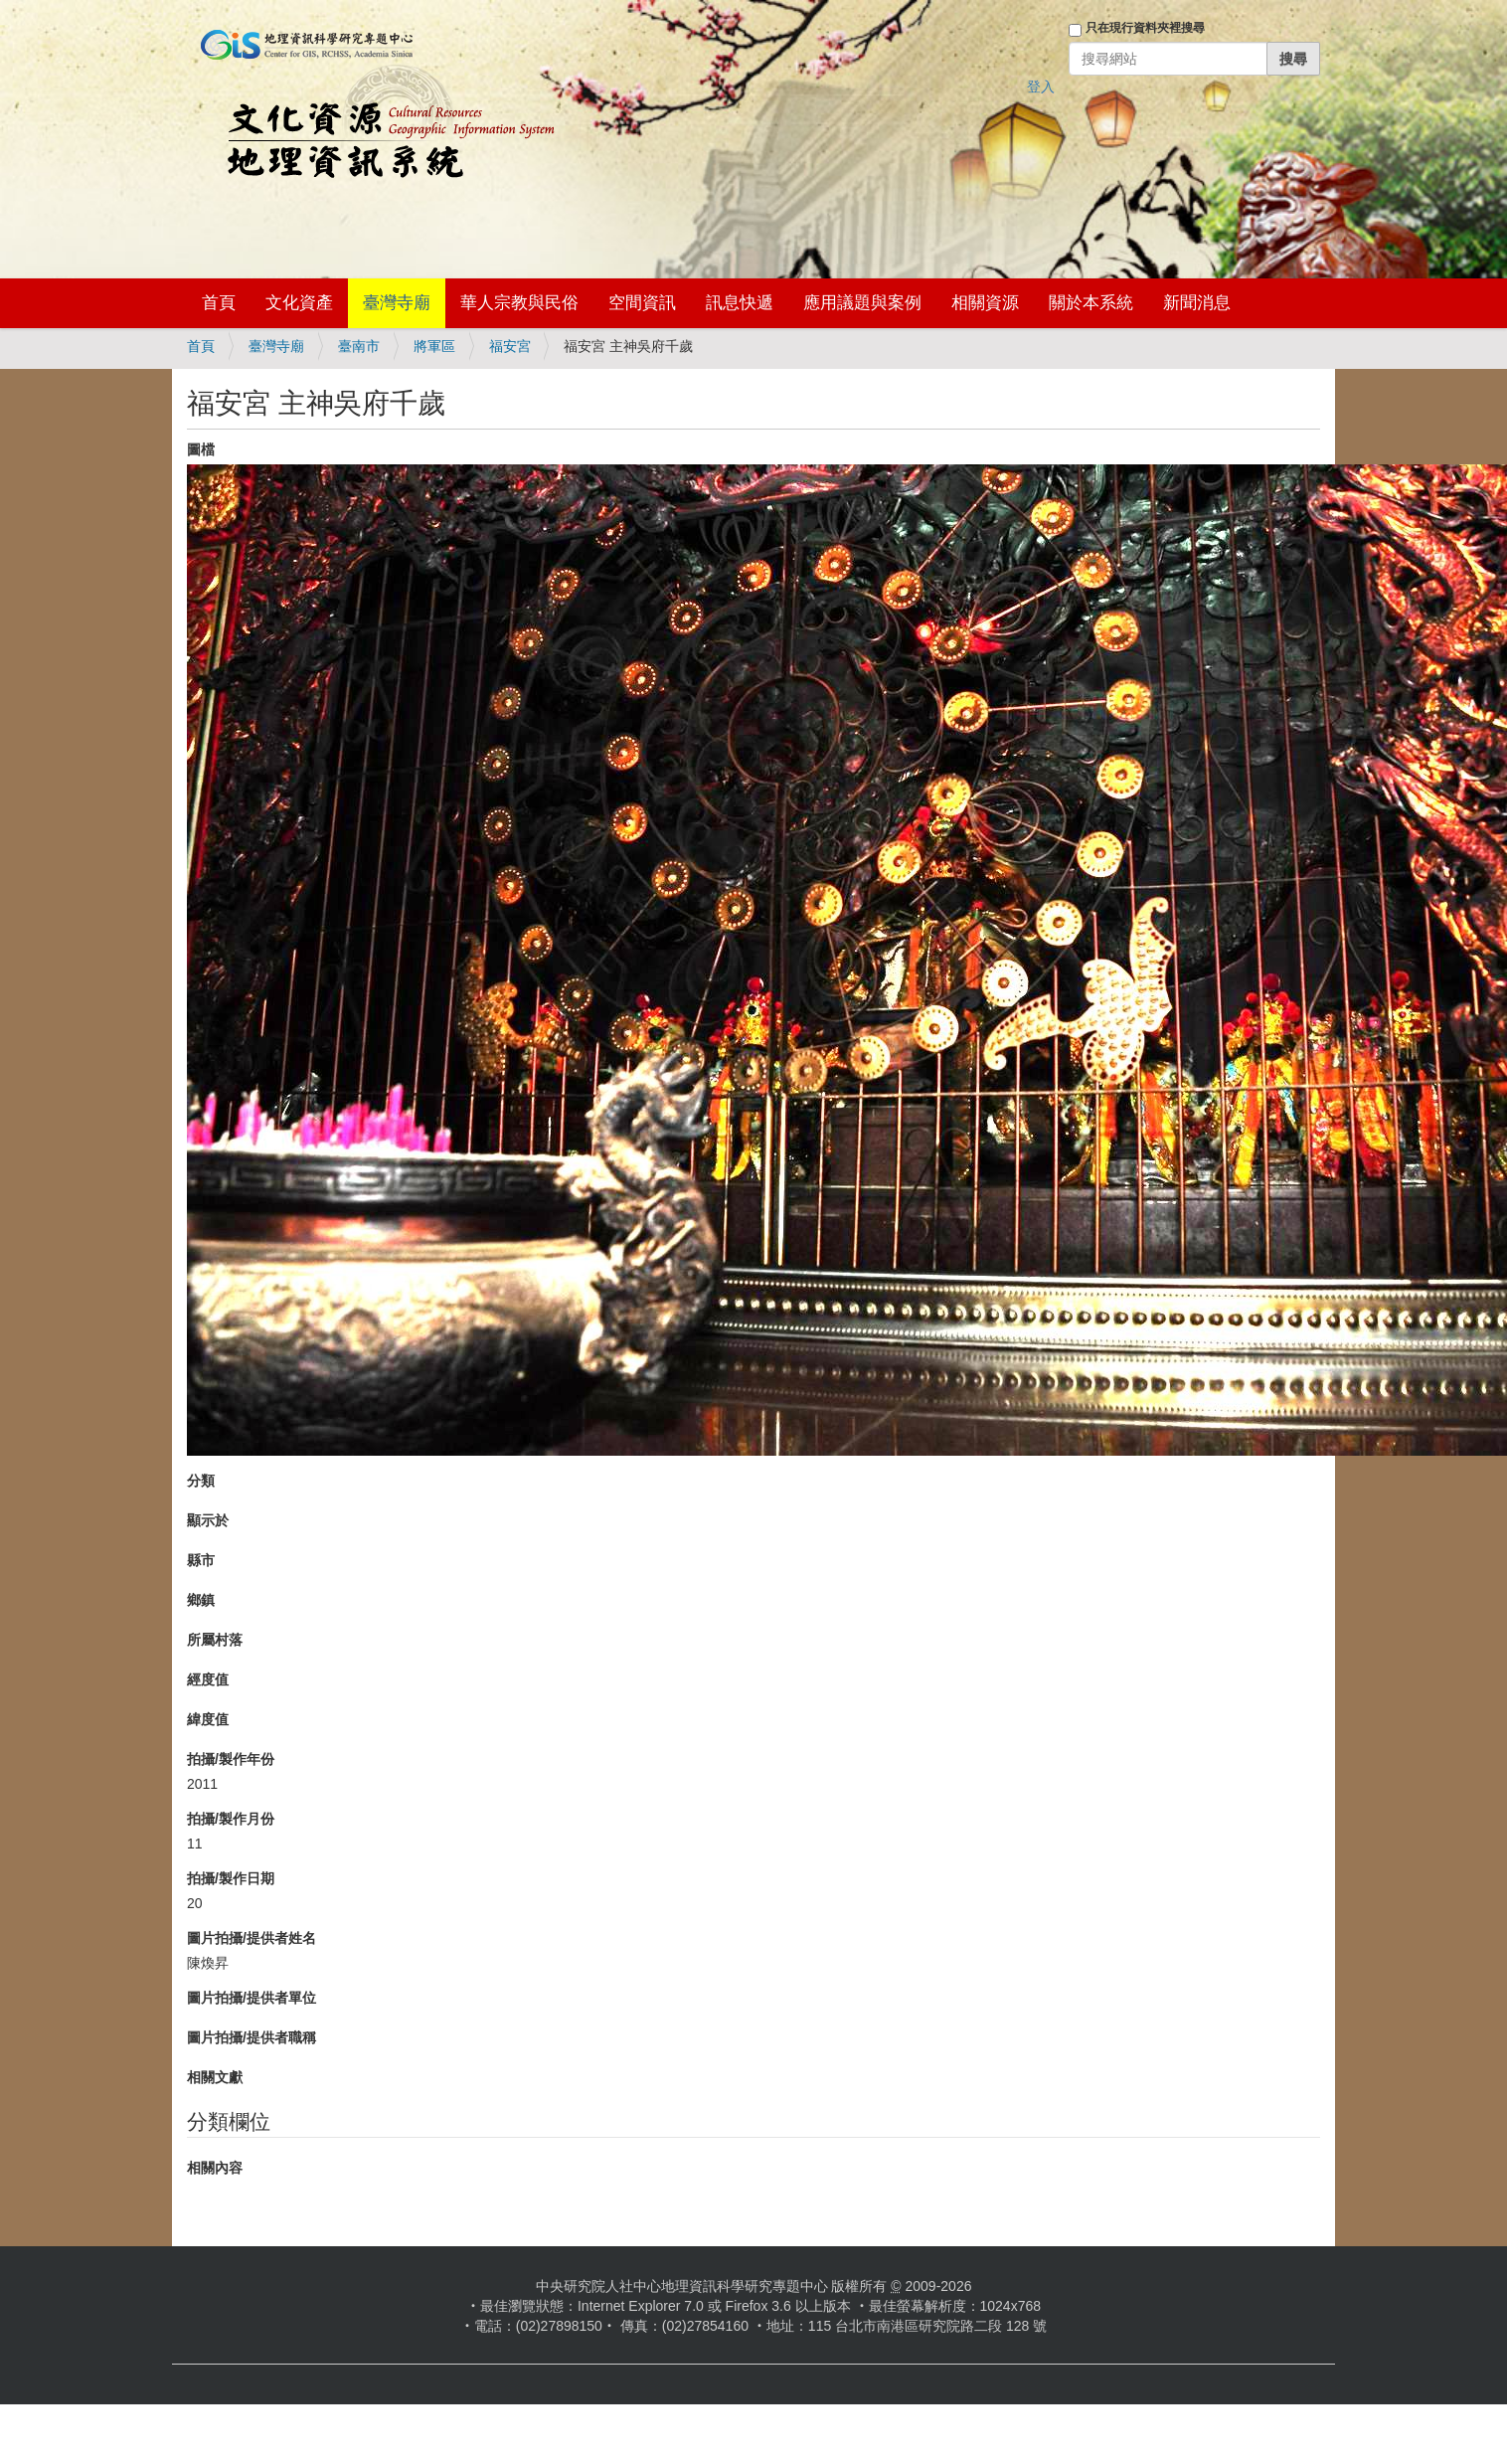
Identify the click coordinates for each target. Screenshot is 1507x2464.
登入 (1041, 86)
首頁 (219, 302)
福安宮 (510, 346)
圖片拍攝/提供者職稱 (251, 2037)
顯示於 (208, 1520)
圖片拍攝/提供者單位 (251, 1998)
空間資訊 (642, 302)
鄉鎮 (201, 1600)
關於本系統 (1091, 302)
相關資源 (985, 302)
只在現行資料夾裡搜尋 (1145, 28)
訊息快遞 (739, 302)
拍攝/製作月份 (230, 1819)
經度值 (208, 1679)
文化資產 (299, 302)
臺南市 (359, 346)
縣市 (201, 1560)
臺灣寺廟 (396, 302)
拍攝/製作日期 (230, 1878)
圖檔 (201, 449)
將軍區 (434, 346)
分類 (201, 1481)
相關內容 (215, 2168)
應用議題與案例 (862, 302)
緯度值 (208, 1719)
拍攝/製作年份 (230, 1759)
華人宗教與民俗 (519, 302)
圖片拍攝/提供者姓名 (251, 1938)
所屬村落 (215, 1640)
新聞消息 (1197, 302)
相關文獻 (215, 2077)
